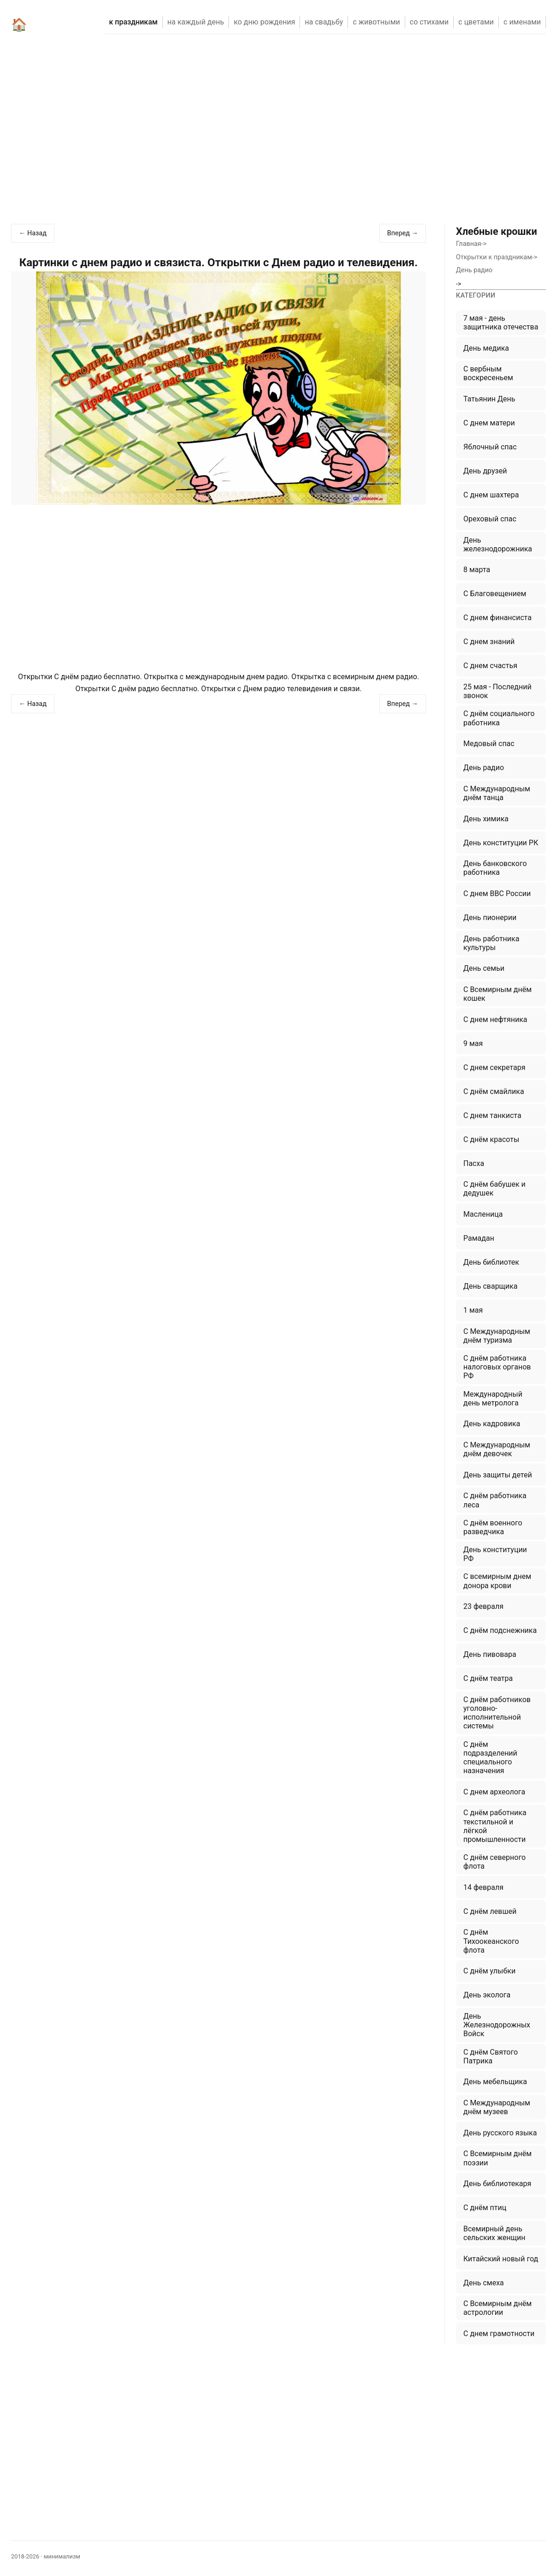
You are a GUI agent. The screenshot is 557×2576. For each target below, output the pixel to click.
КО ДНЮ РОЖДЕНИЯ (264, 22)
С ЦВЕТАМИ (476, 22)
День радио (474, 270)
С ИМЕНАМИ (522, 22)
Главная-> (471, 244)
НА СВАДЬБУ (324, 22)
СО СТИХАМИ (429, 22)
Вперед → (402, 233)
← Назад (33, 233)
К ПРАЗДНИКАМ (133, 22)
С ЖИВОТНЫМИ (376, 22)
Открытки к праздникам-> (496, 257)
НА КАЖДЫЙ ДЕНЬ (196, 22)
